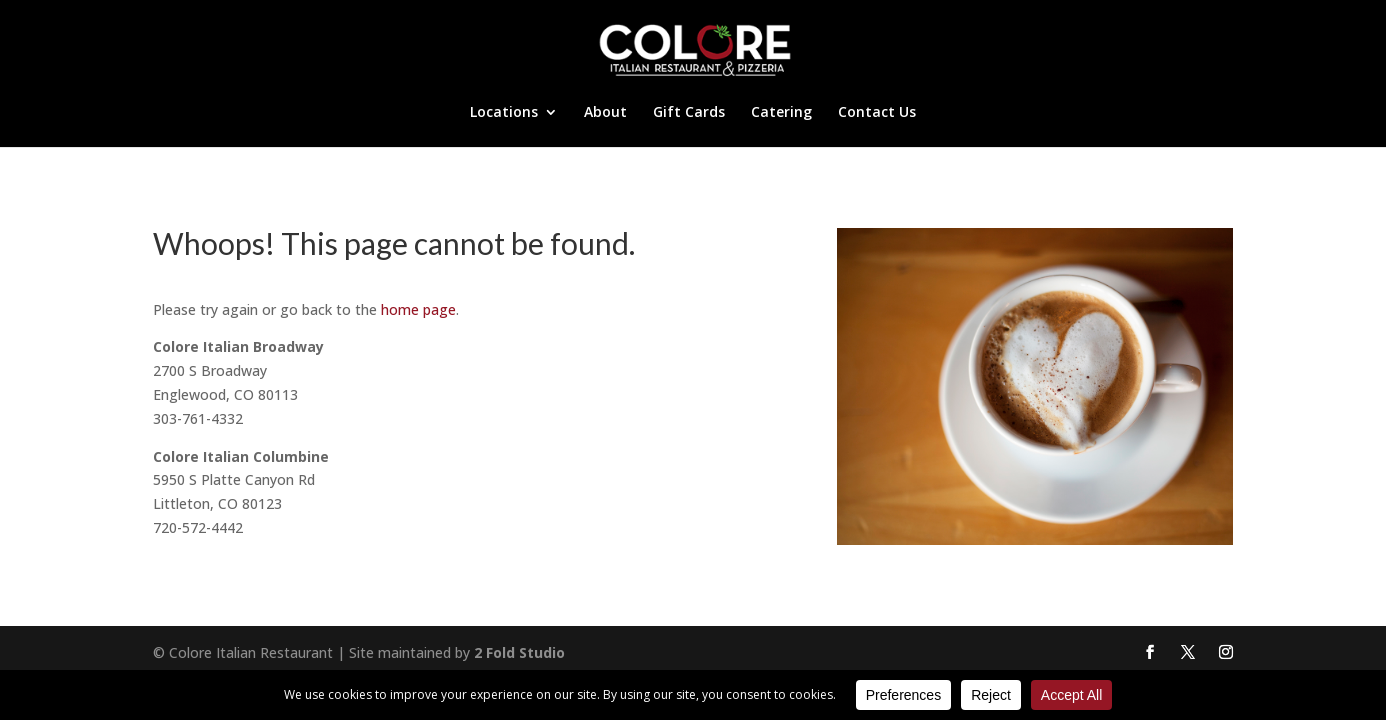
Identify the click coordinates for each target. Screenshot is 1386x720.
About (605, 113)
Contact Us (877, 113)
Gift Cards (689, 113)
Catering (781, 113)
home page (418, 309)
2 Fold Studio (519, 652)
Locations (504, 113)
